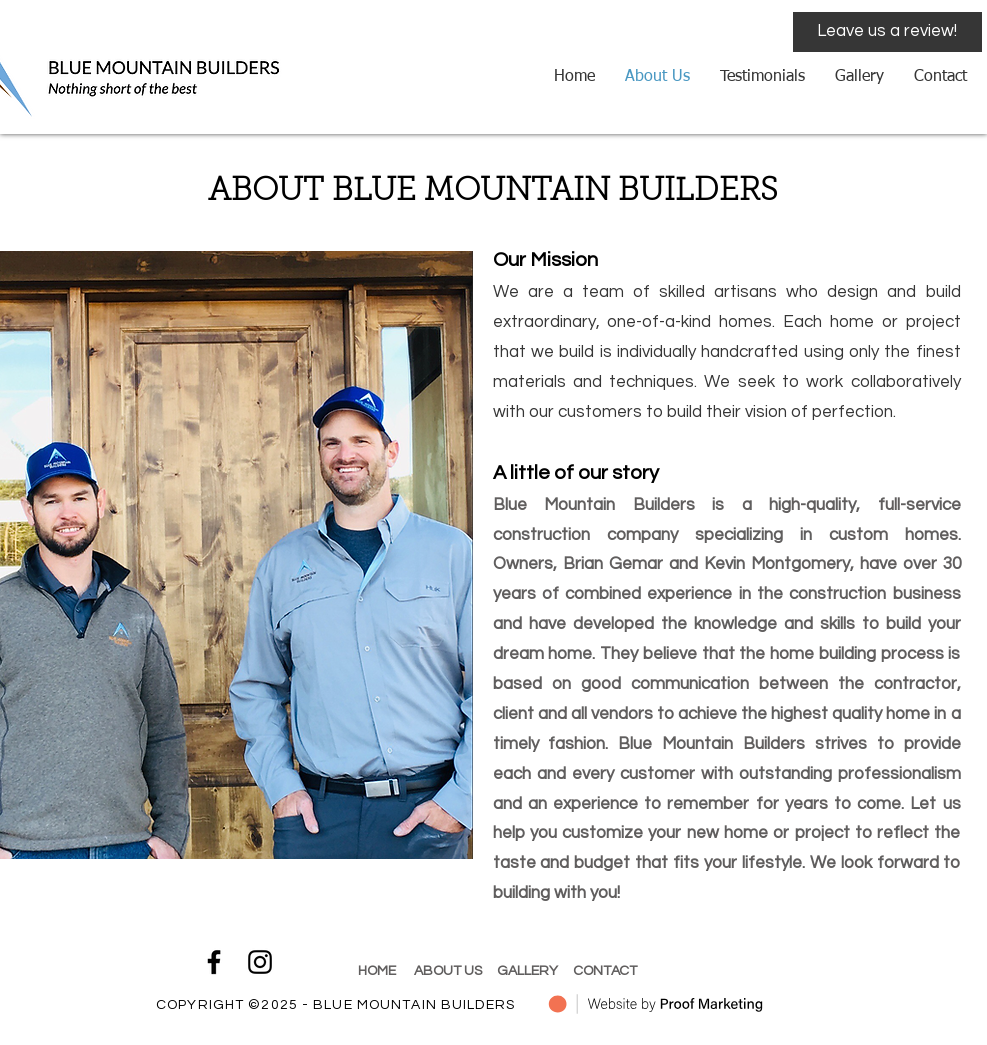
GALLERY (529, 971)
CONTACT (605, 971)
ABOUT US (449, 971)
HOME (378, 971)
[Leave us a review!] (887, 32)
